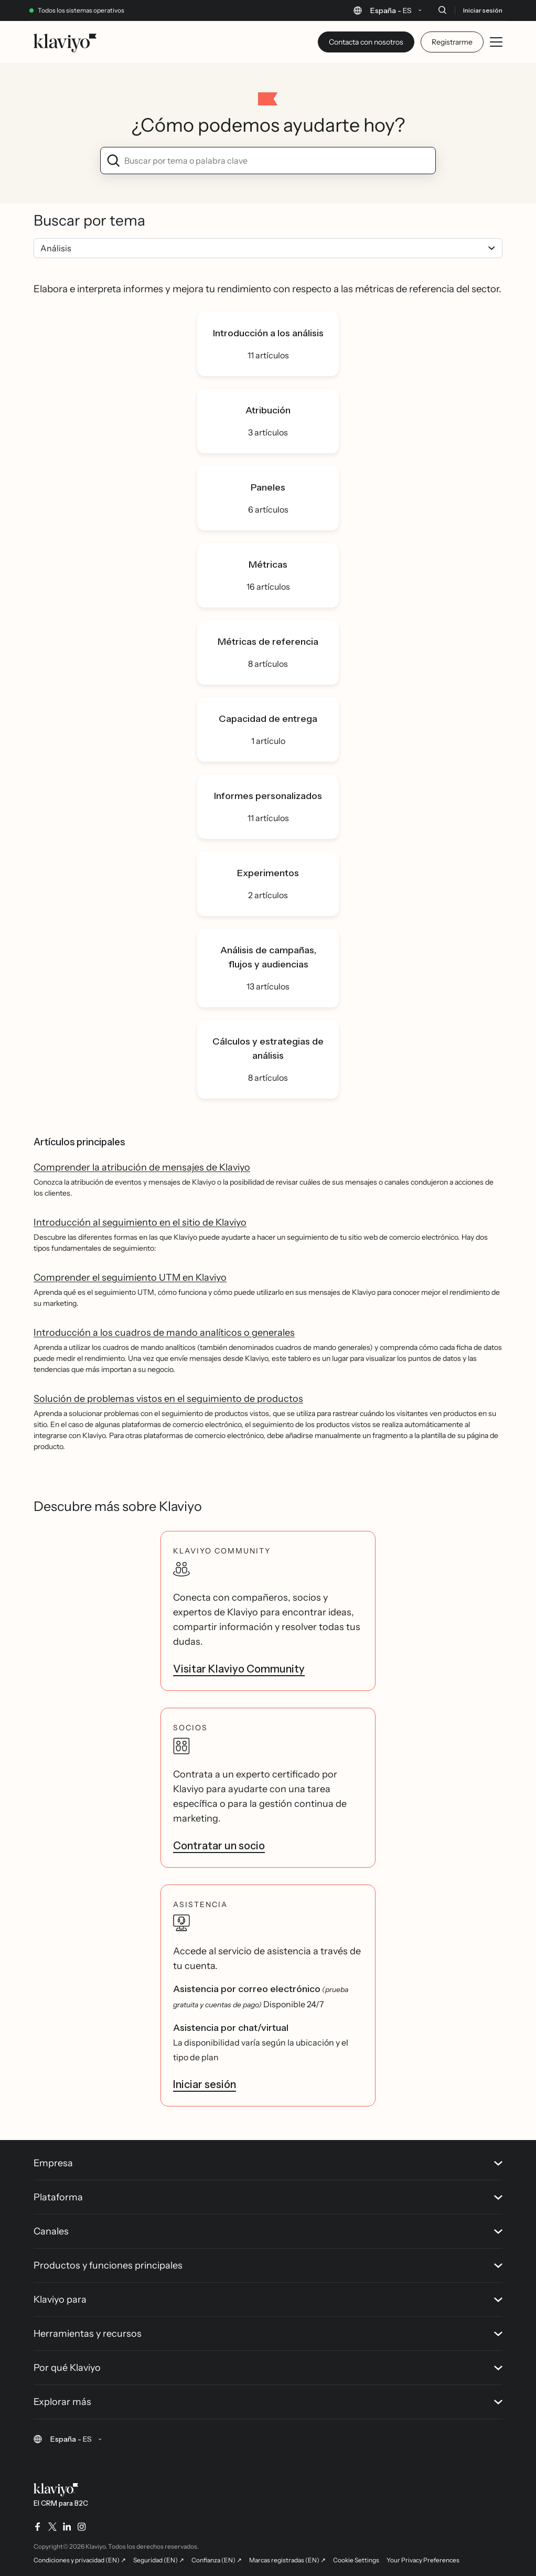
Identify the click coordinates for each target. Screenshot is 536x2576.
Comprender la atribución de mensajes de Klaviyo (142, 1167)
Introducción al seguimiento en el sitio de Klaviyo (140, 1222)
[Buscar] (442, 10)
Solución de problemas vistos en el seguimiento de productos (168, 1398)
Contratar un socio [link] (219, 1845)
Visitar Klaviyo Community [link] (239, 1669)
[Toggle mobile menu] (496, 41)
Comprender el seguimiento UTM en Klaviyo (130, 1277)
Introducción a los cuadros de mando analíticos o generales (164, 1332)
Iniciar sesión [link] (204, 2084)
